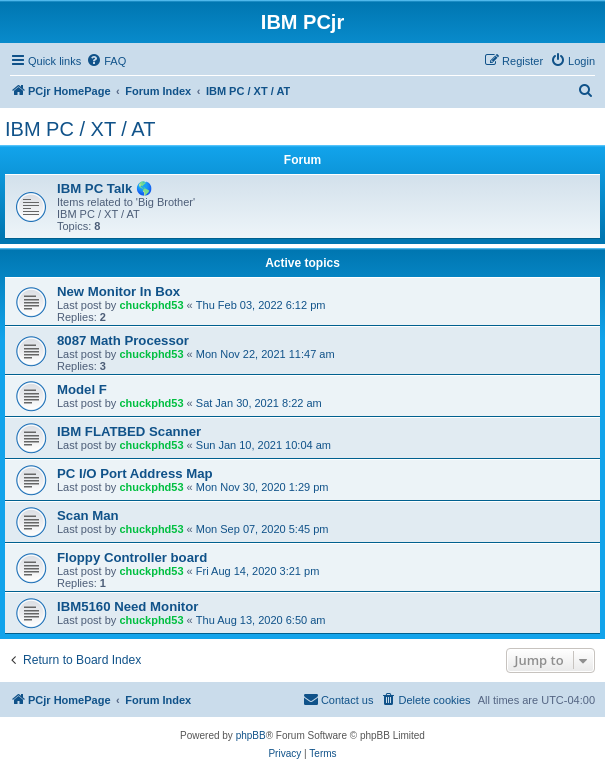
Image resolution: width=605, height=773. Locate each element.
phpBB (251, 735)
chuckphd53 (151, 305)
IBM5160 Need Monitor (127, 606)
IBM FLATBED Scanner (129, 431)
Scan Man (88, 515)
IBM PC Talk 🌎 (104, 188)
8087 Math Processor (123, 340)
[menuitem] (106, 61)
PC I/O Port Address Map (135, 473)
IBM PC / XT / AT (80, 129)
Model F (82, 389)
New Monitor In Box (118, 291)
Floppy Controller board (132, 557)
